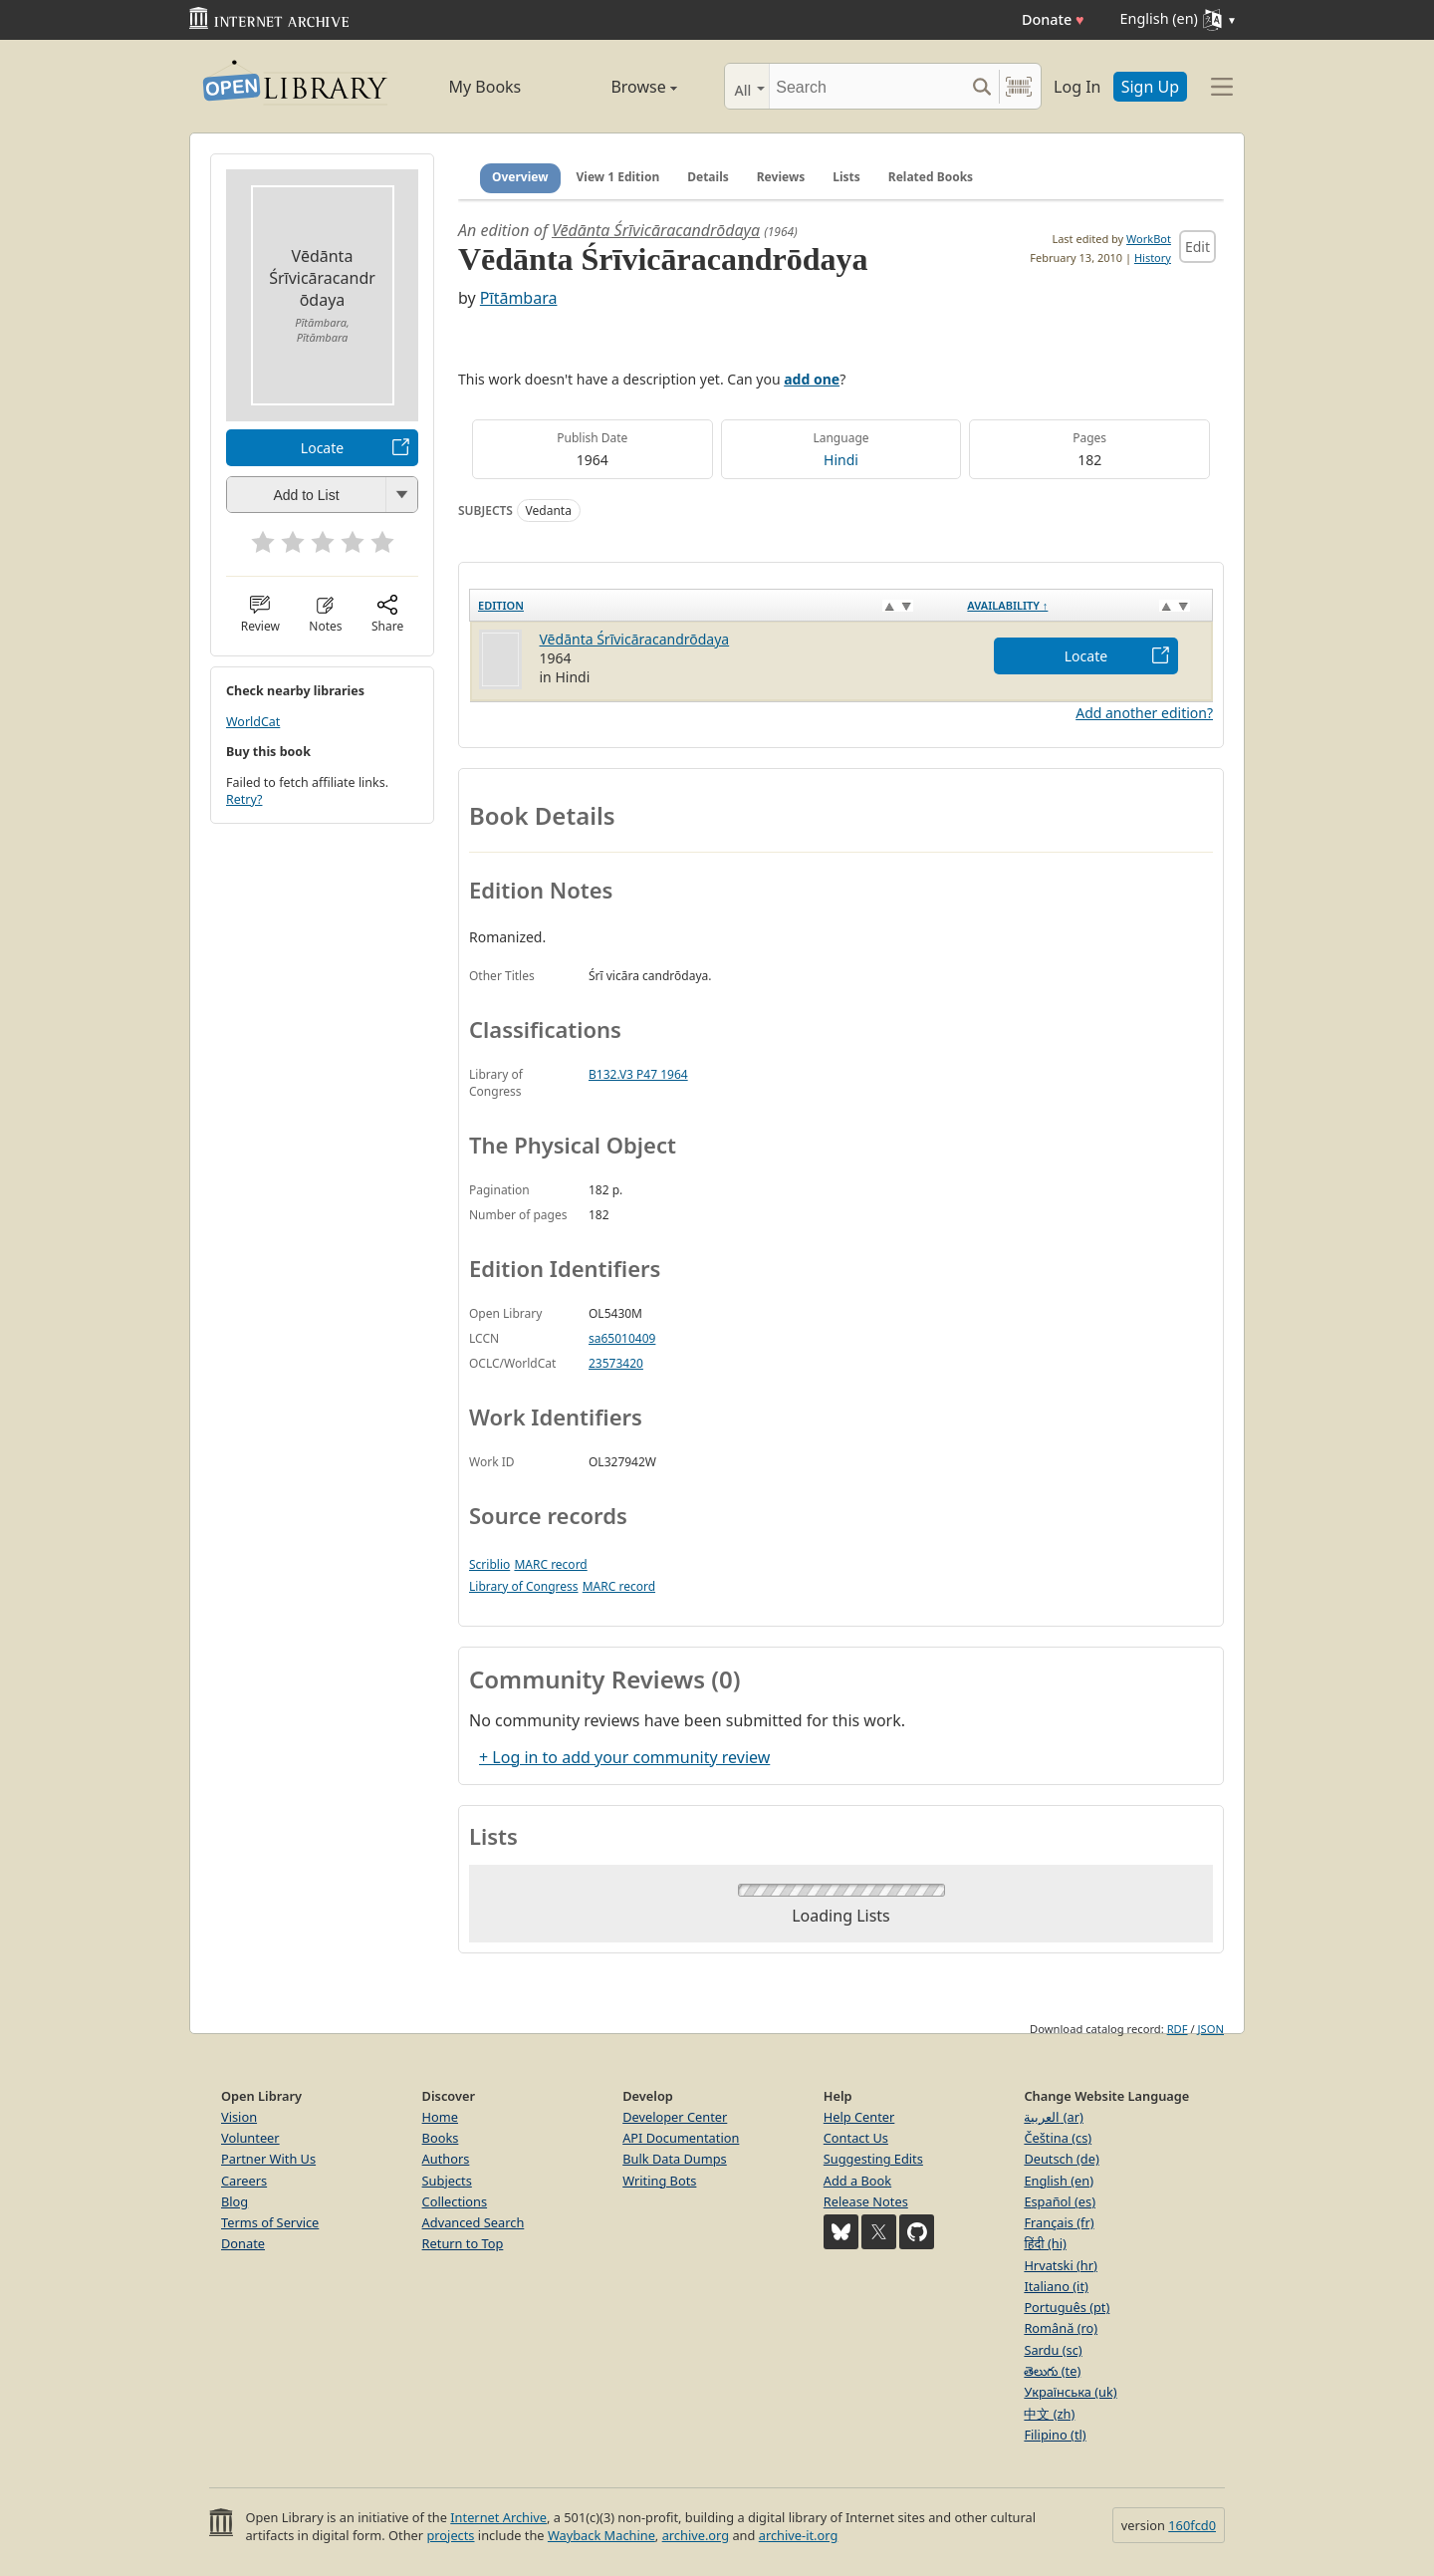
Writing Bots (659, 2181)
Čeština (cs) (1057, 2138)
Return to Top (463, 2243)
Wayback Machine (601, 2535)
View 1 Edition (618, 176)
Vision (239, 2117)
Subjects (447, 2181)
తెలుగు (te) (1052, 2371)
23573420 (616, 1363)
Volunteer (250, 2138)
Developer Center (674, 2117)
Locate (322, 447)
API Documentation (680, 2138)
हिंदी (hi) (1045, 2243)
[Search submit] (981, 86)
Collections (455, 2201)
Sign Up (1150, 87)
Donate (1053, 19)
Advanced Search (473, 2222)
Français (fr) (1058, 2222)
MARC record (550, 1564)
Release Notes (866, 2201)
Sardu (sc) (1052, 2350)
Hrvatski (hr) (1060, 2265)
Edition (501, 605)
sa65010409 (622, 1338)
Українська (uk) (1070, 2392)
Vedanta (549, 510)
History (1152, 257)
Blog (234, 2201)
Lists (846, 176)
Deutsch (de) (1061, 2159)
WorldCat (253, 721)
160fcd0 (1192, 2525)
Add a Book (857, 2181)
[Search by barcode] (1019, 86)
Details (708, 176)
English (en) (1058, 2181)
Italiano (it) (1056, 2286)
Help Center (859, 2117)
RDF (1177, 2028)
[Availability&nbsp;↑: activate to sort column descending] (1085, 605)
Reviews (781, 176)
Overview (520, 176)
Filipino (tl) (1054, 2435)
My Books (484, 87)
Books (440, 2138)
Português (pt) (1066, 2307)
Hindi (841, 459)
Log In (1077, 87)
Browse (621, 87)
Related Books (930, 176)
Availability (1007, 605)
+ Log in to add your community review (624, 1757)
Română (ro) (1060, 2328)
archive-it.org (798, 2535)
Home (440, 2117)
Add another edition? (1144, 712)
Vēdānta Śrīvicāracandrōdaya (656, 230)
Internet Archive (498, 2517)
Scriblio (489, 1564)
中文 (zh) (1049, 2414)
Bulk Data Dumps (674, 2159)
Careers (244, 2181)
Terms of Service (270, 2222)
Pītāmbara (519, 298)
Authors (446, 2159)
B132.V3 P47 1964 (638, 1074)
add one (811, 379)
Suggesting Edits (873, 2159)
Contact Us (856, 2138)
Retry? (244, 799)
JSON (1211, 2028)
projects (450, 2535)
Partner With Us (268, 2159)
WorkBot (1148, 238)
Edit (1197, 246)
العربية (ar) (1053, 2117)
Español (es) (1059, 2201)
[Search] (867, 86)
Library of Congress (524, 1586)
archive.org (695, 2535)
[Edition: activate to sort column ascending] (715, 605)
